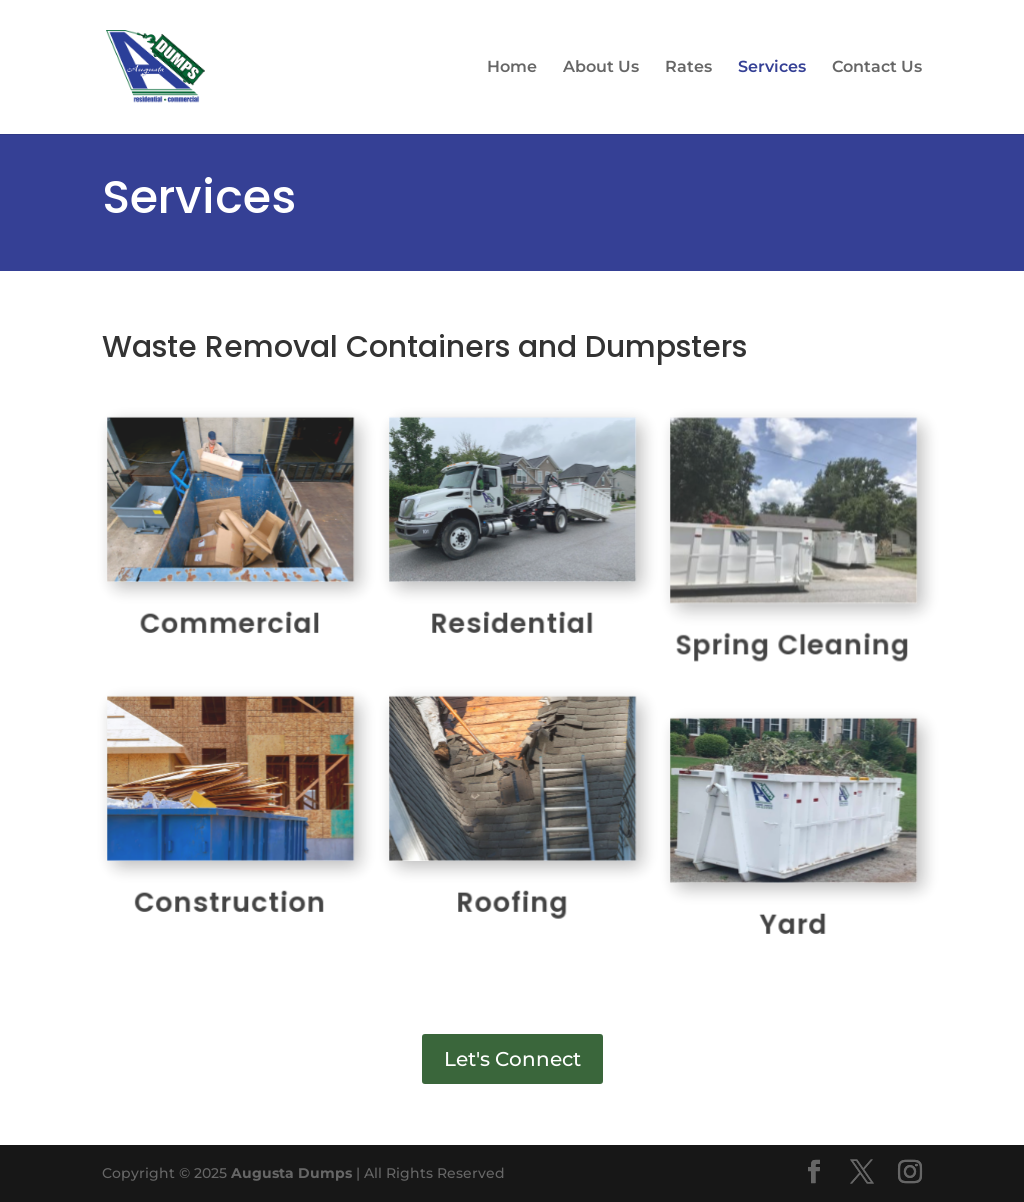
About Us (601, 68)
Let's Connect (512, 1059)
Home (512, 68)
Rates (688, 68)
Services (772, 68)
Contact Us (877, 68)
